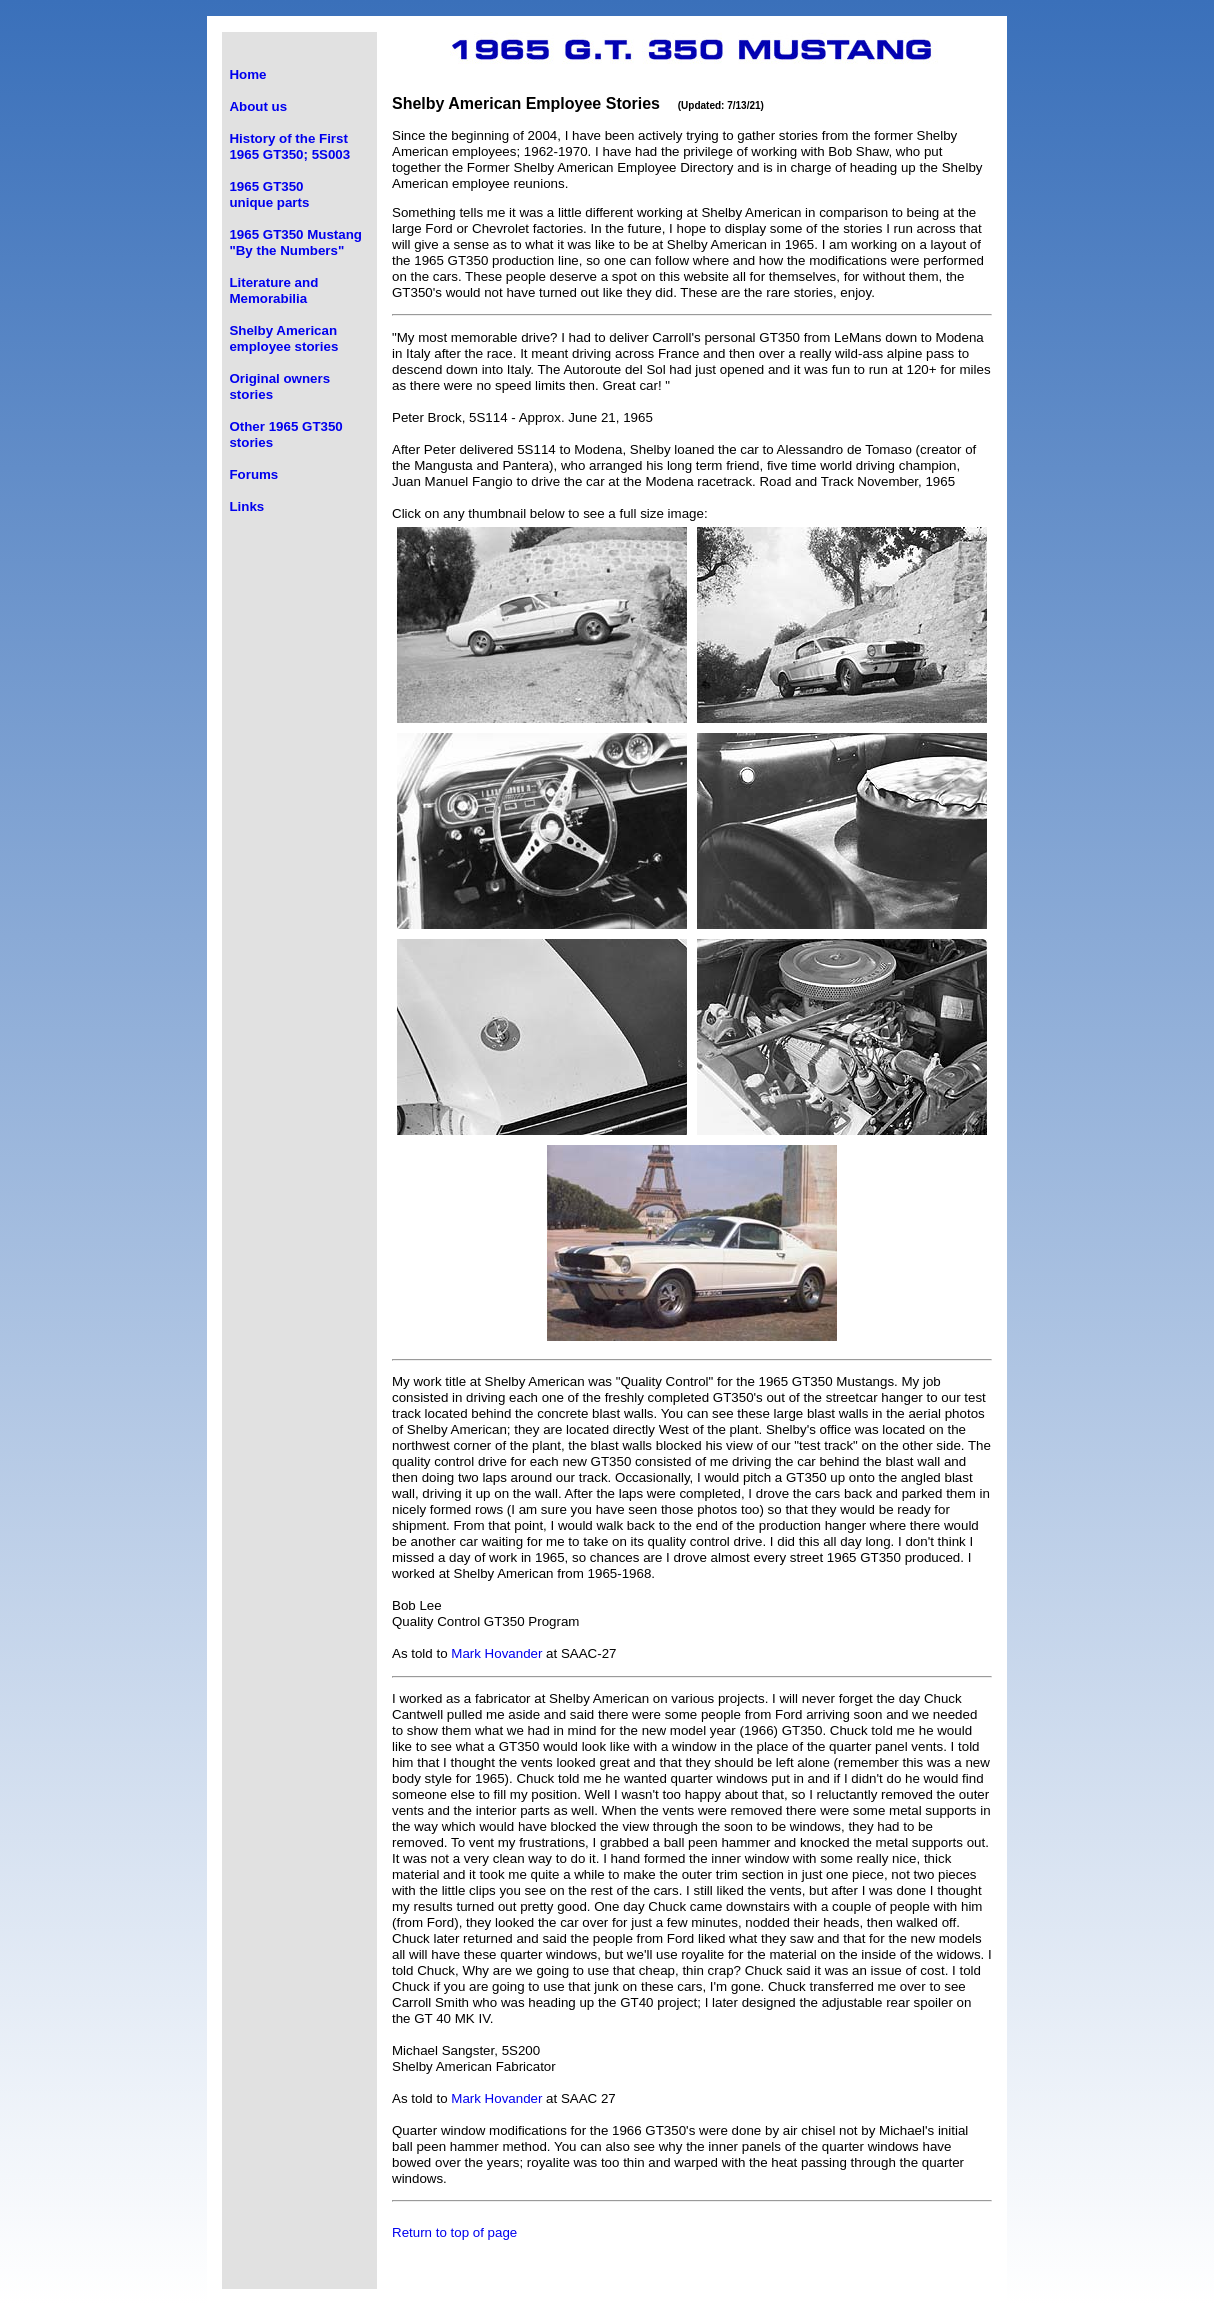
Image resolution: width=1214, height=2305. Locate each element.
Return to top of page (454, 2232)
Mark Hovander (496, 1653)
